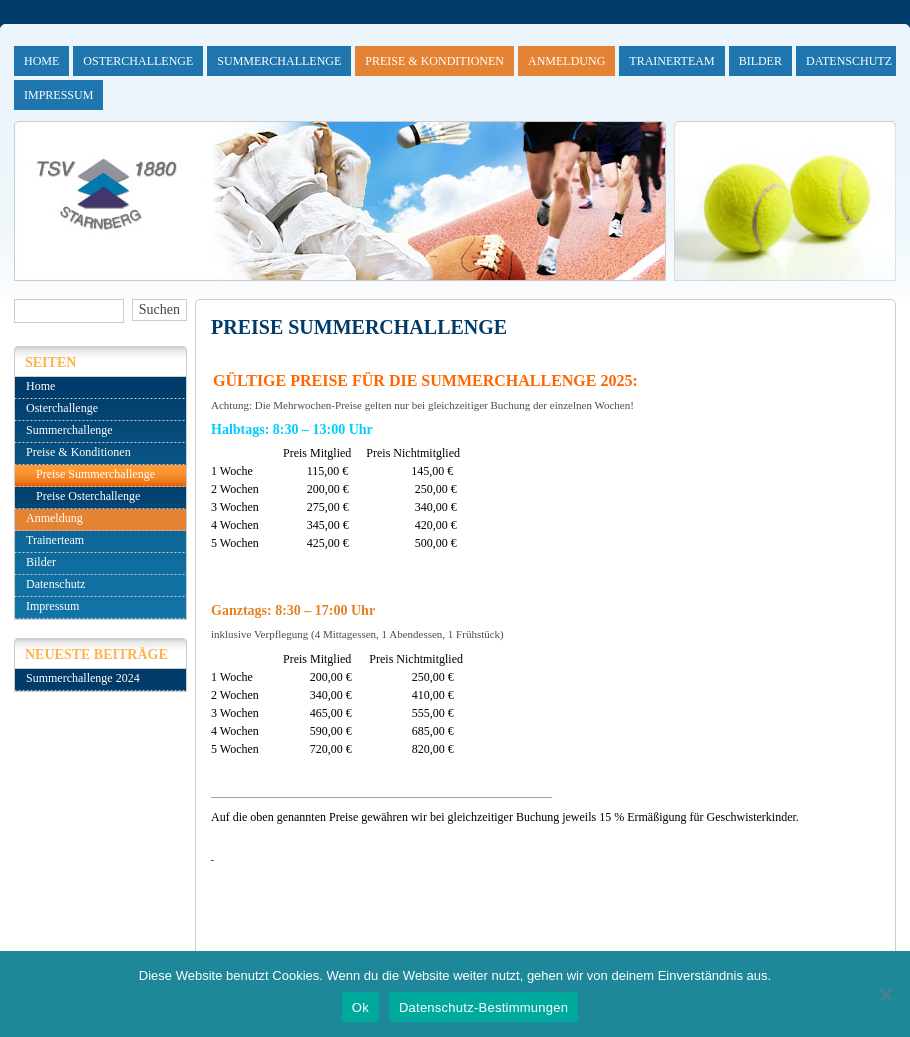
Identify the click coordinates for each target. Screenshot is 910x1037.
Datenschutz (849, 61)
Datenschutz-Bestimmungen (483, 1007)
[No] (885, 994)
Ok (360, 1007)
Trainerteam (671, 61)
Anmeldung (566, 61)
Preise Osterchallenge (88, 496)
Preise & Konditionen (434, 61)
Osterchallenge (138, 61)
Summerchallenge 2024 (83, 678)
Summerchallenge (279, 61)
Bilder (760, 61)
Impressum (58, 95)
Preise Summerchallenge (95, 474)
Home (41, 61)
